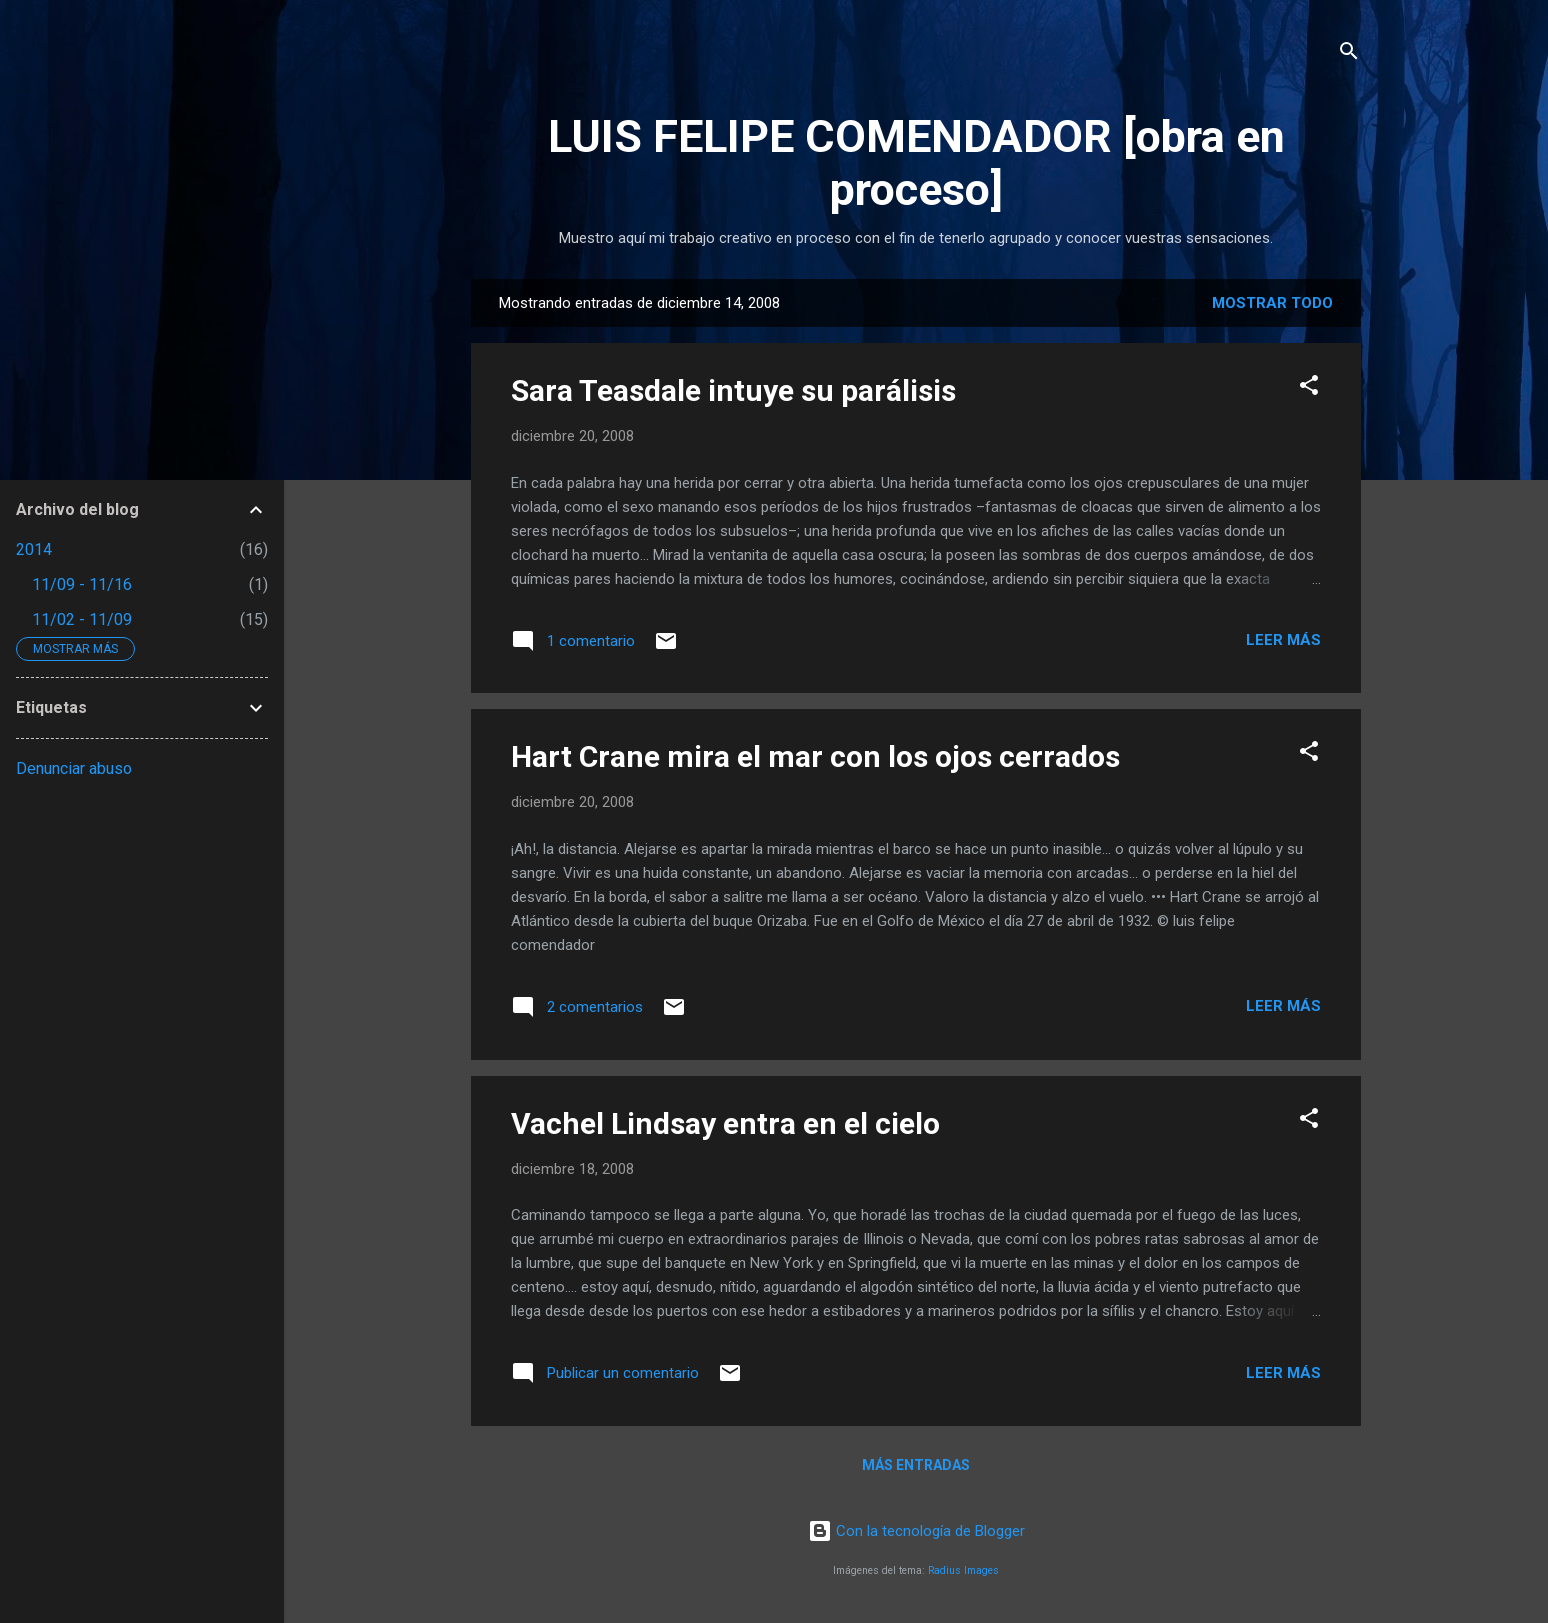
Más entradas (916, 1465)
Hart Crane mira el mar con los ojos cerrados (815, 756)
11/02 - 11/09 (82, 619)
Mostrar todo (1272, 303)
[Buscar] (1349, 54)
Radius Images (963, 1570)
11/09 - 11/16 (82, 584)
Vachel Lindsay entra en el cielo (725, 1123)
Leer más (1283, 640)
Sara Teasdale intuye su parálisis (733, 390)
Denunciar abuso (74, 768)
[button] (1309, 388)
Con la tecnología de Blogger (916, 1531)
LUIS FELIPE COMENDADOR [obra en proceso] (916, 163)
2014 (34, 549)
